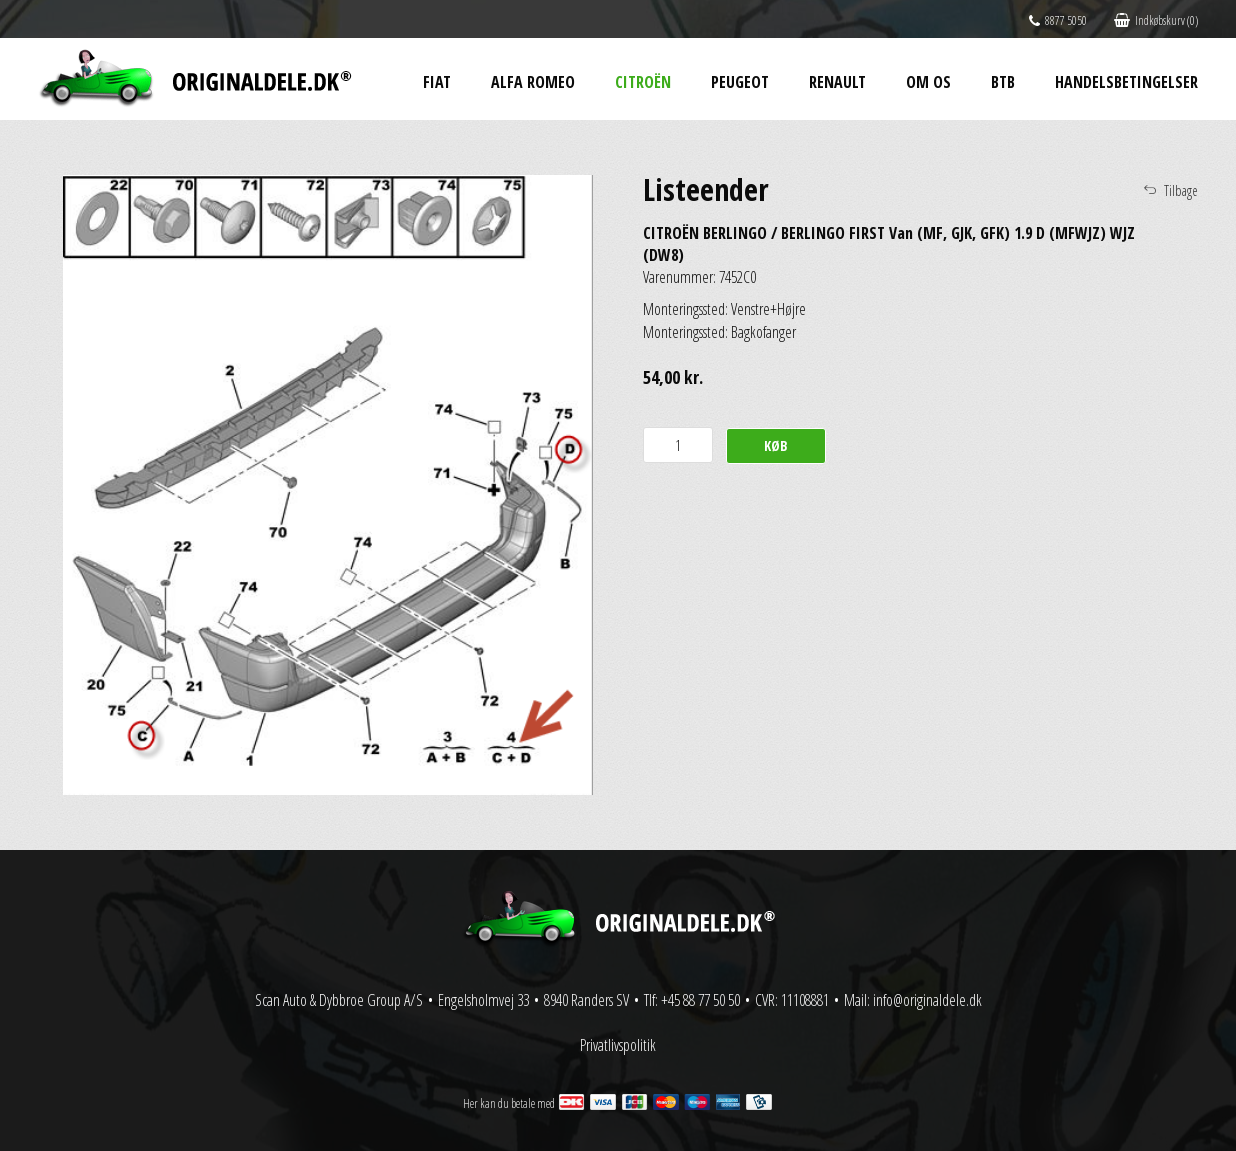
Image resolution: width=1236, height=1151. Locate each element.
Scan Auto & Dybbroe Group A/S (339, 1000)
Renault (837, 82)
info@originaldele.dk (927, 1000)
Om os (928, 82)
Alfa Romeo (533, 82)
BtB (1003, 82)
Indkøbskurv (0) (1156, 20)
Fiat (437, 82)
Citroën (643, 82)
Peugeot (740, 82)
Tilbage (1181, 190)
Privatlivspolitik (618, 1045)
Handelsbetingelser (1126, 82)
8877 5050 (1058, 20)
